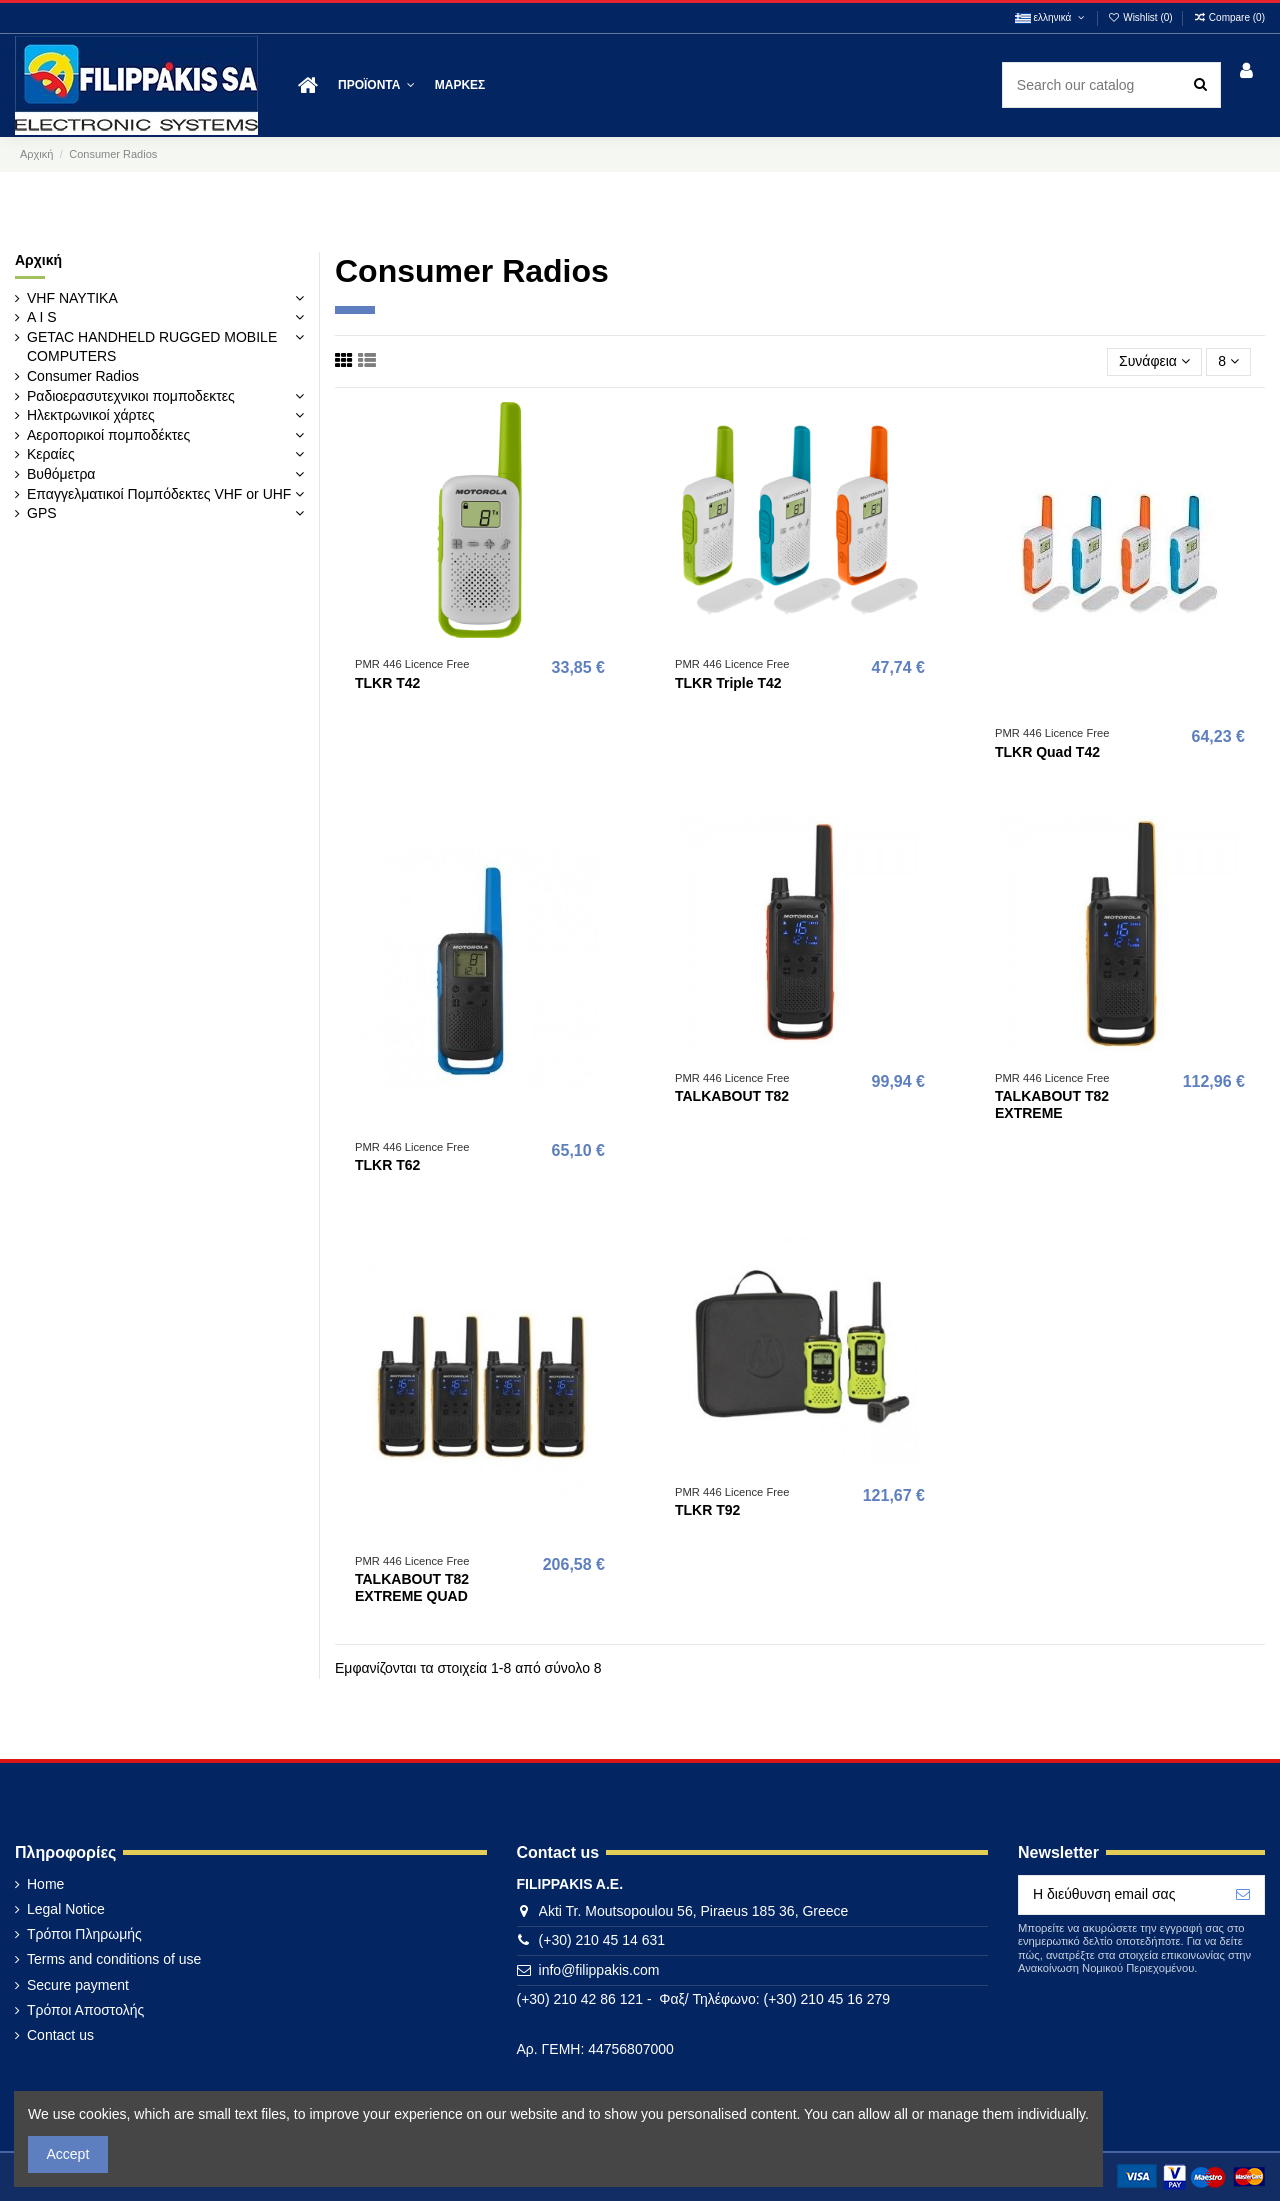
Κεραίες (51, 454)
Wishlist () (1142, 17)
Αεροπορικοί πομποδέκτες (108, 435)
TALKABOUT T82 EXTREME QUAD (412, 1587)
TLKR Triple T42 (728, 683)
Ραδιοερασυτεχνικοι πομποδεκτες (131, 396)
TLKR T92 (707, 1510)
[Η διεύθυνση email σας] (1120, 1895)
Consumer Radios (83, 376)
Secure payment (78, 1985)
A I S (42, 317)
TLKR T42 (387, 683)
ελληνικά (1051, 17)
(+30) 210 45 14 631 (602, 1940)
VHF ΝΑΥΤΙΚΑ (72, 298)
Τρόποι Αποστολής (85, 2010)
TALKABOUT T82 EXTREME (1052, 1104)
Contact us (60, 2035)
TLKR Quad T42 (1047, 752)
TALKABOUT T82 (732, 1096)
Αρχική (38, 260)
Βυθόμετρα (61, 474)
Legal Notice (66, 1909)
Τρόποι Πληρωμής (84, 1934)
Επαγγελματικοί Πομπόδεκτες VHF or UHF (159, 494)
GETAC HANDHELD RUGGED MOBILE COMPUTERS (152, 347)
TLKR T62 (387, 1165)
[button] (376, 85)
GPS (42, 513)
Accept (68, 2154)
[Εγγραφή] (1243, 1895)
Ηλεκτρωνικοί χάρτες (91, 415)
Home (45, 1884)
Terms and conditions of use (114, 1959)
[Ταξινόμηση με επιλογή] (1154, 362)
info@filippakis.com (599, 1970)
